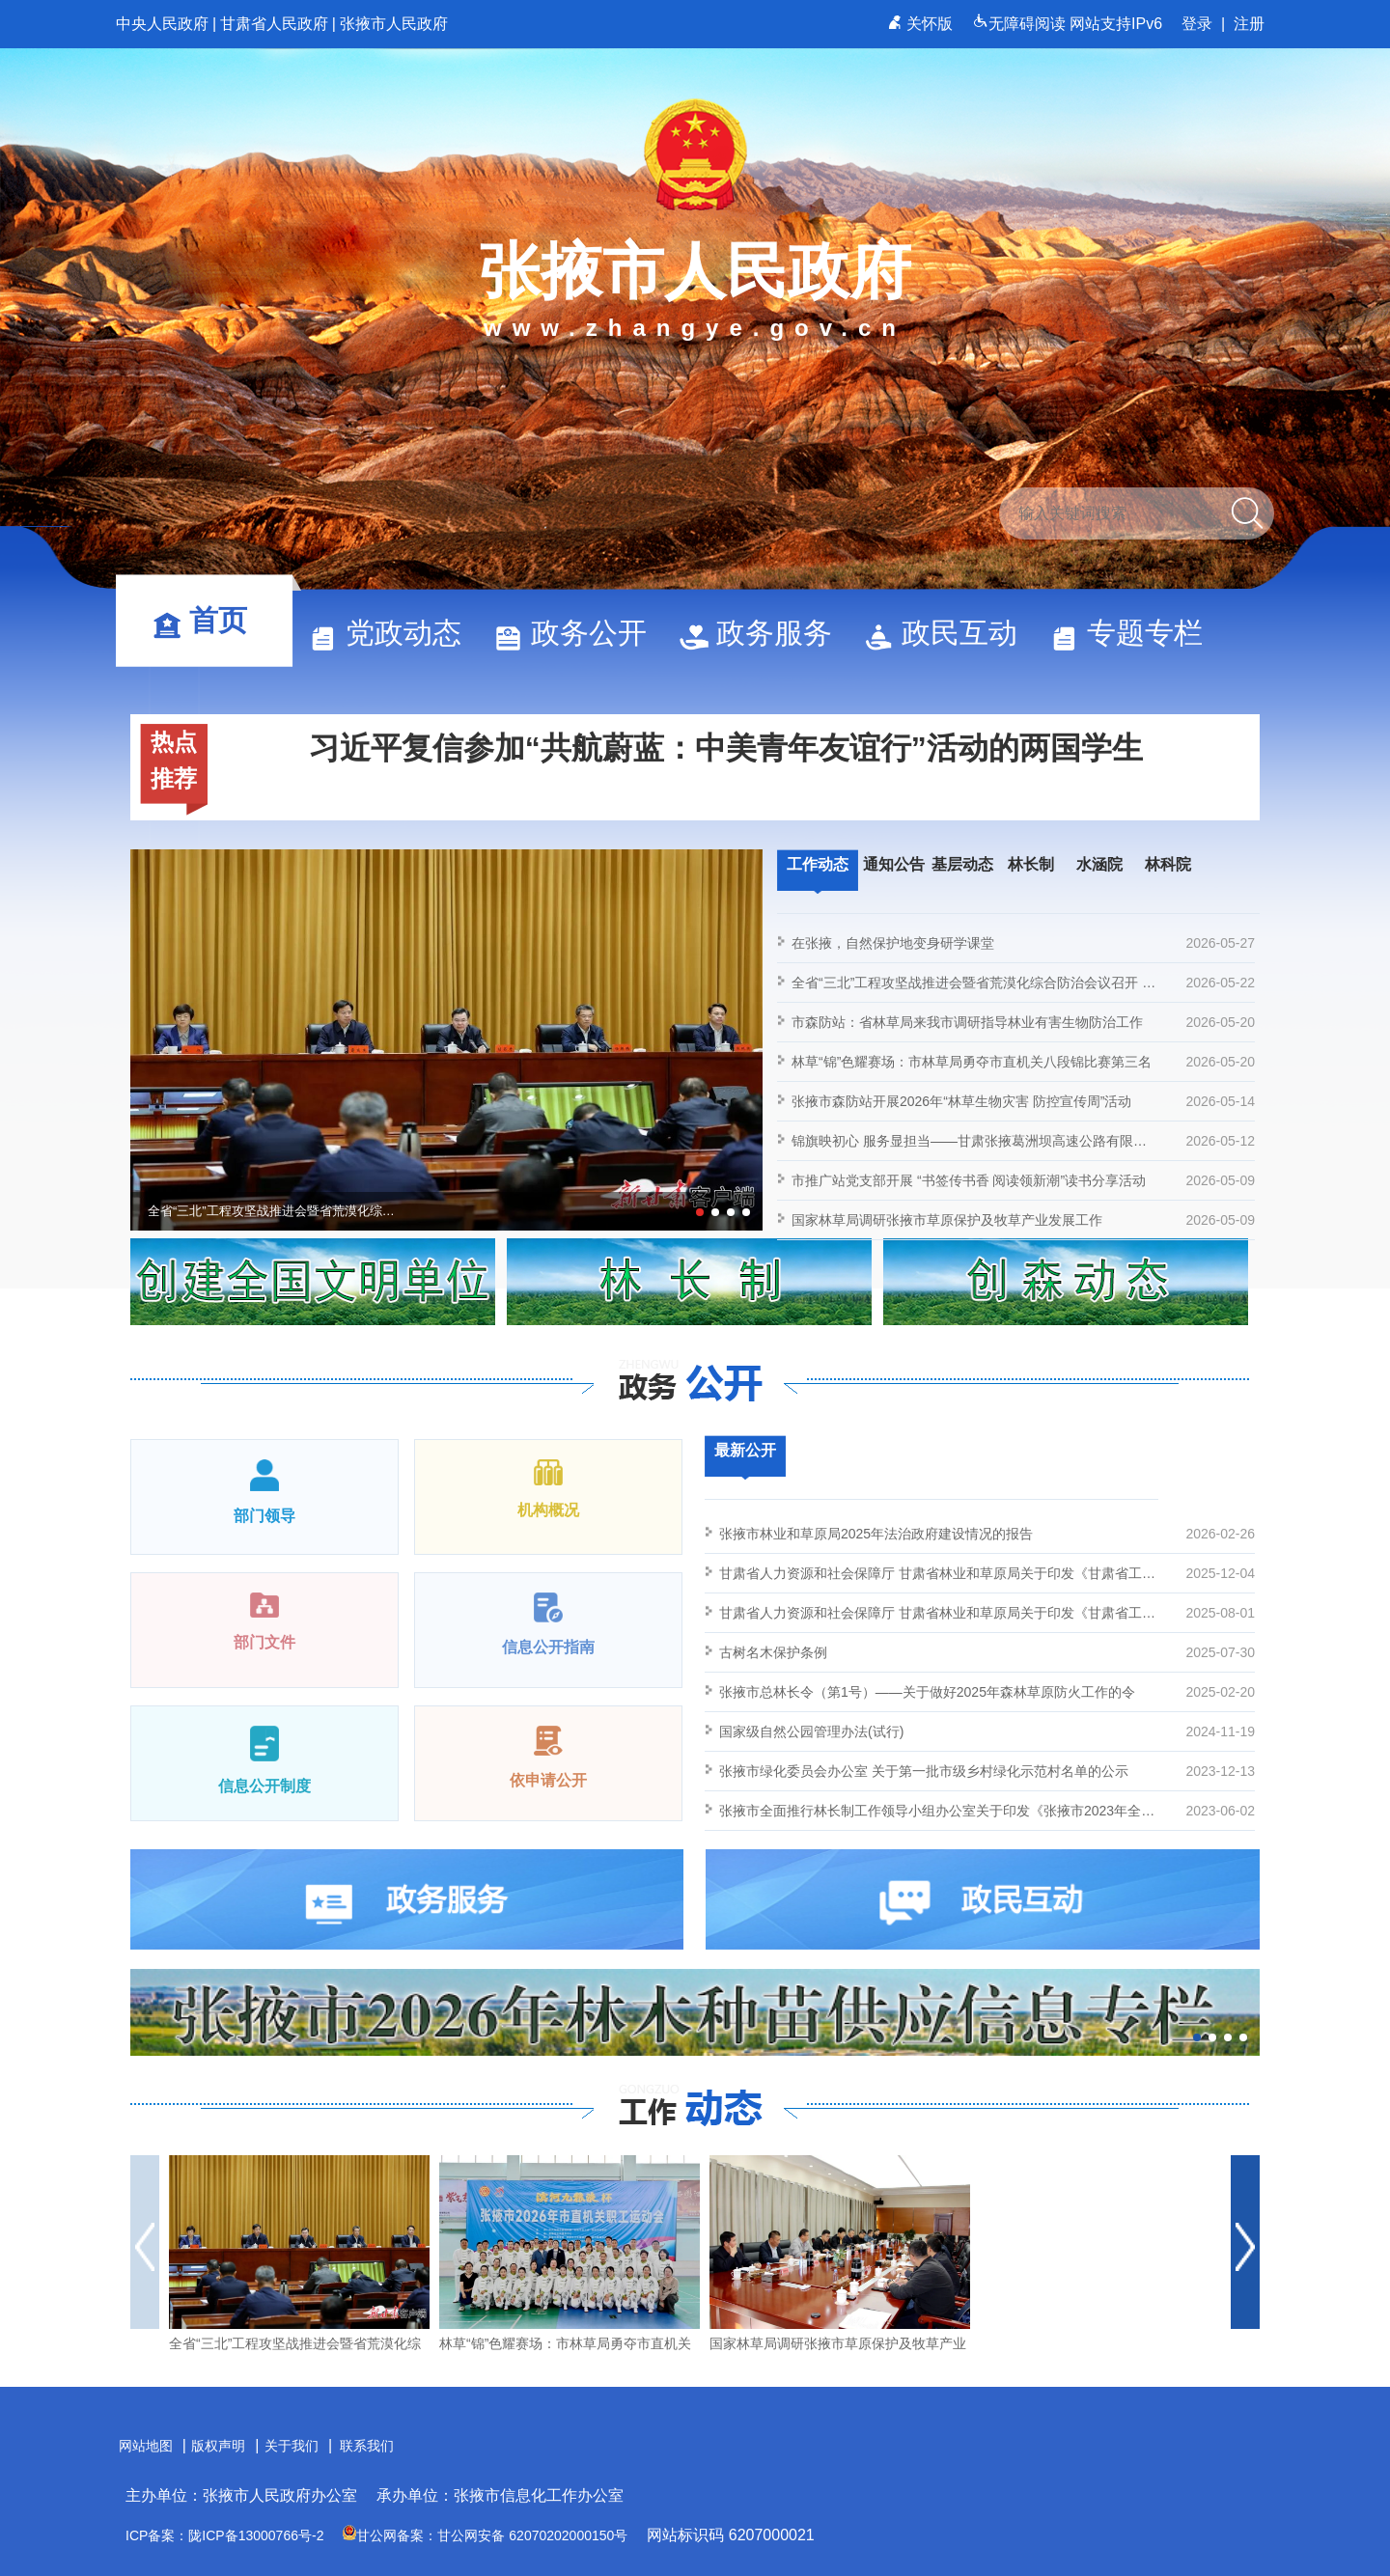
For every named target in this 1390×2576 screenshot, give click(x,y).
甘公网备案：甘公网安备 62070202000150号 (485, 2535)
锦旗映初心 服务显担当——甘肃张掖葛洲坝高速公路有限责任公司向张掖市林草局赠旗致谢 (1023, 1141)
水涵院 (1099, 864)
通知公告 (894, 864)
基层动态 (962, 864)
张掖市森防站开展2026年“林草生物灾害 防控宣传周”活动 (1023, 1101)
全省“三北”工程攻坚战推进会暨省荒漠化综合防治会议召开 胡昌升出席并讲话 (1023, 982)
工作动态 (817, 864)
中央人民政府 (162, 23)
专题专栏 (1135, 633)
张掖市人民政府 (394, 23)
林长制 (1031, 864)
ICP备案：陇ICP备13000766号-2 (224, 2535)
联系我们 (367, 2445)
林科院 (1168, 864)
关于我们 (291, 2445)
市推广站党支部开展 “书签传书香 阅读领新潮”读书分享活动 (1023, 1180)
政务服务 (764, 633)
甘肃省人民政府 (274, 23)
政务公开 (579, 633)
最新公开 (745, 1450)
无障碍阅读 (1021, 23)
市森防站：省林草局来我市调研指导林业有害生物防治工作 (1023, 1022)
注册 (1249, 23)
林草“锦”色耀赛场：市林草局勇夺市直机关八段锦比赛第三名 (1023, 1061)
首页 (208, 620)
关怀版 (922, 23)
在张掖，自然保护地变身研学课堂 (1023, 943)
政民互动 (949, 633)
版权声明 (218, 2445)
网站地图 (146, 2445)
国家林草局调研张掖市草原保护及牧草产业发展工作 (1023, 1220)
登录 (1197, 23)
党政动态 (393, 633)
